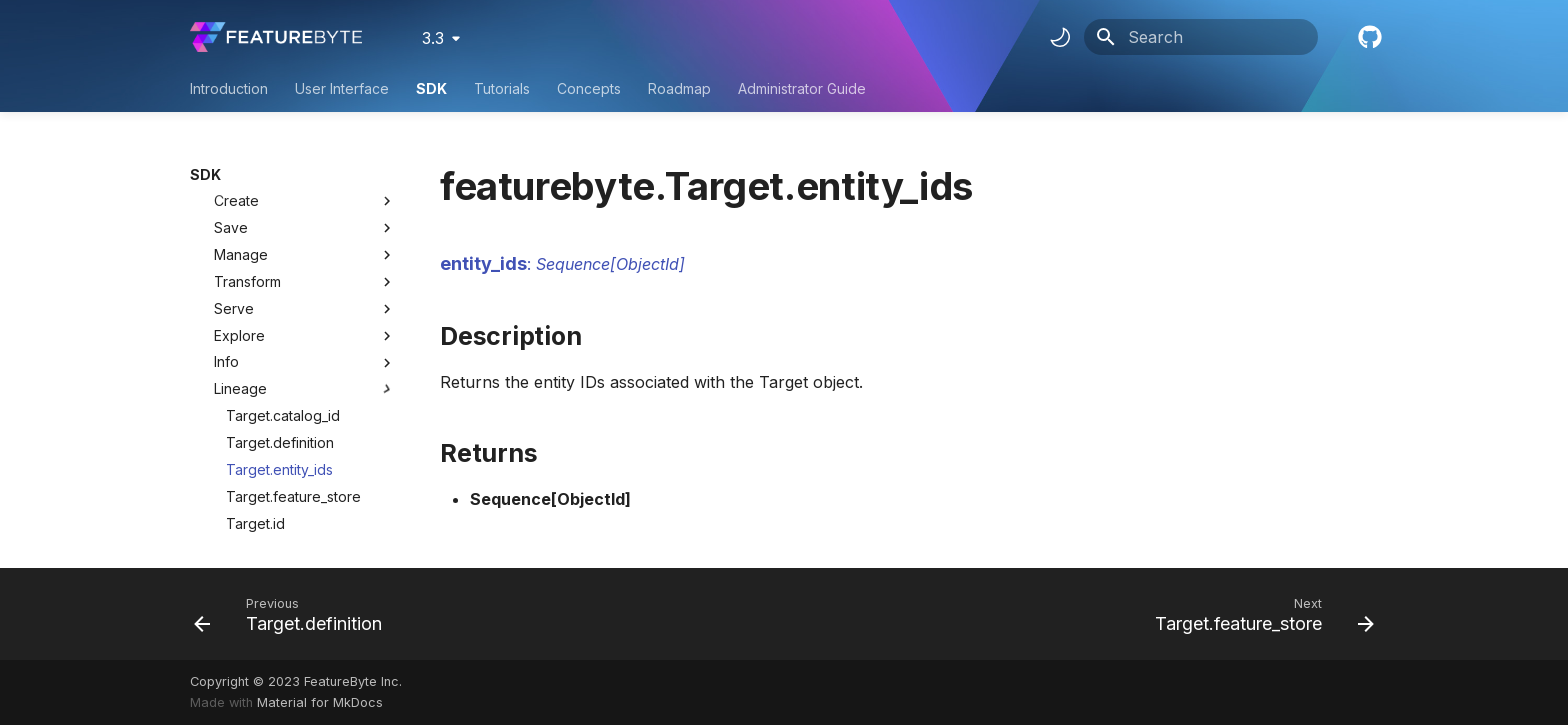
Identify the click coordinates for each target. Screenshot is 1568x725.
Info (305, 256)
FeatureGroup (247, 498)
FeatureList (237, 525)
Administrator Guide (802, 88)
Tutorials (502, 88)
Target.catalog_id (283, 309)
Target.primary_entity (294, 444)
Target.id (255, 417)
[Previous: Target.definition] (293, 614)
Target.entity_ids (279, 363)
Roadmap (679, 88)
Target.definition (280, 336)
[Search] (1201, 37)
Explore (305, 230)
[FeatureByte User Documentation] (276, 37)
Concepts (589, 88)
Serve (305, 203)
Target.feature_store (293, 390)
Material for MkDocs (320, 702)
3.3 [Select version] (433, 38)
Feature (227, 471)
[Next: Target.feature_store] (1259, 614)
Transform (305, 176)
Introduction (229, 88)
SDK (431, 88)
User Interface (342, 88)
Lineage (305, 283)
